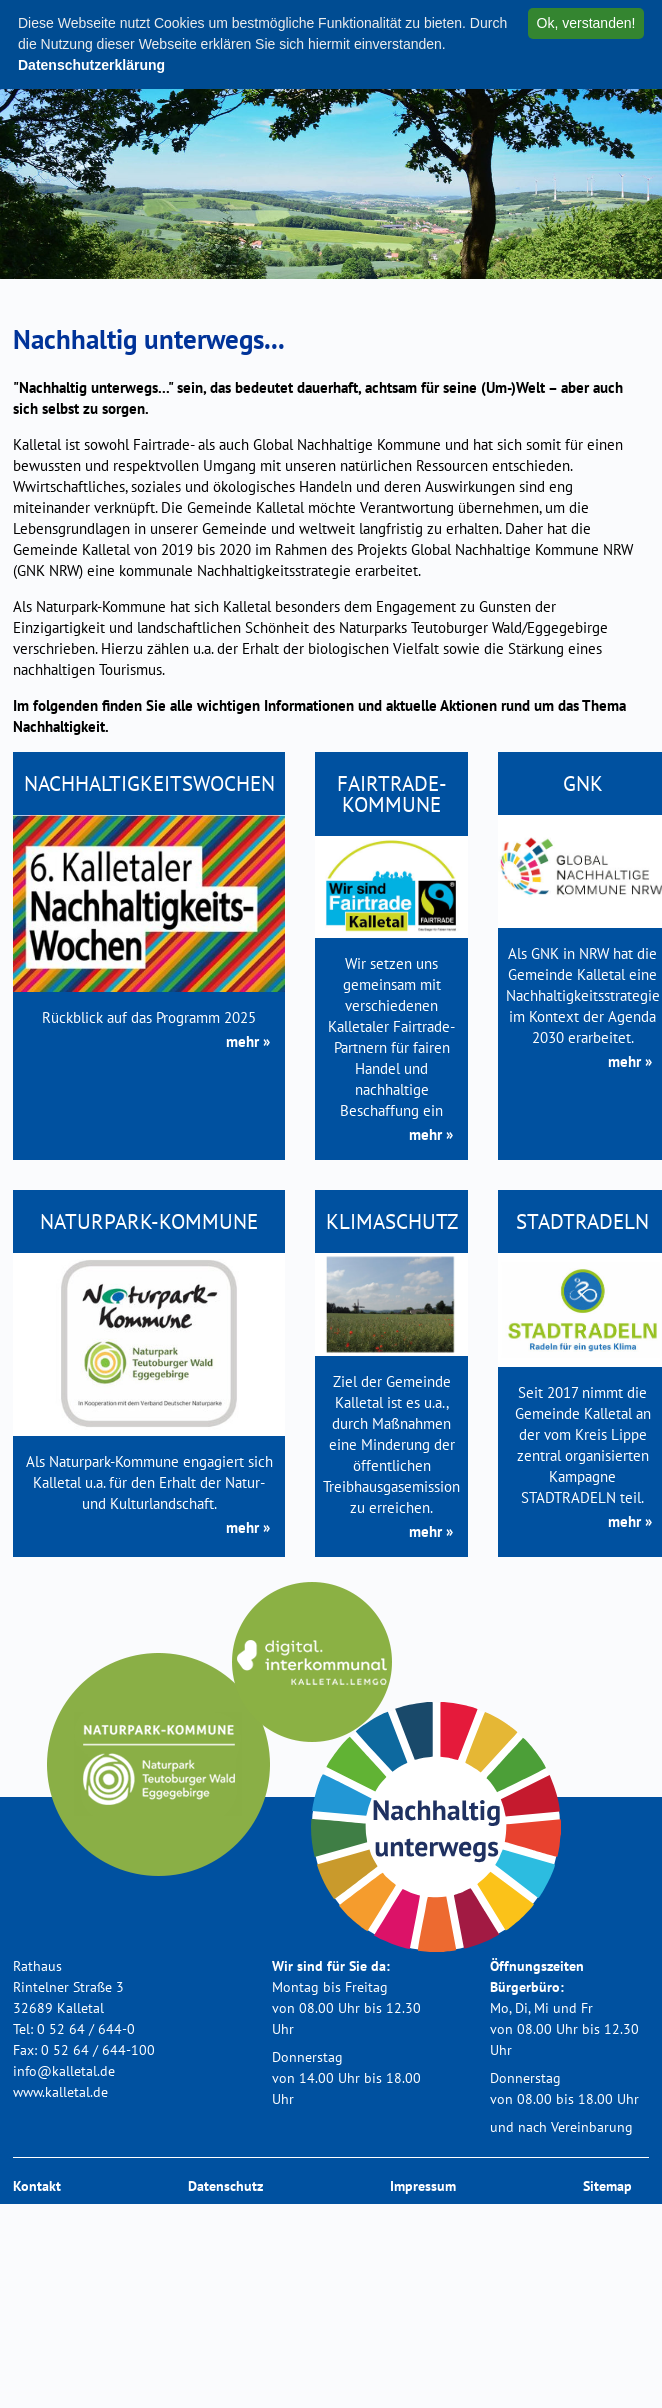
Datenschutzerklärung (91, 65)
